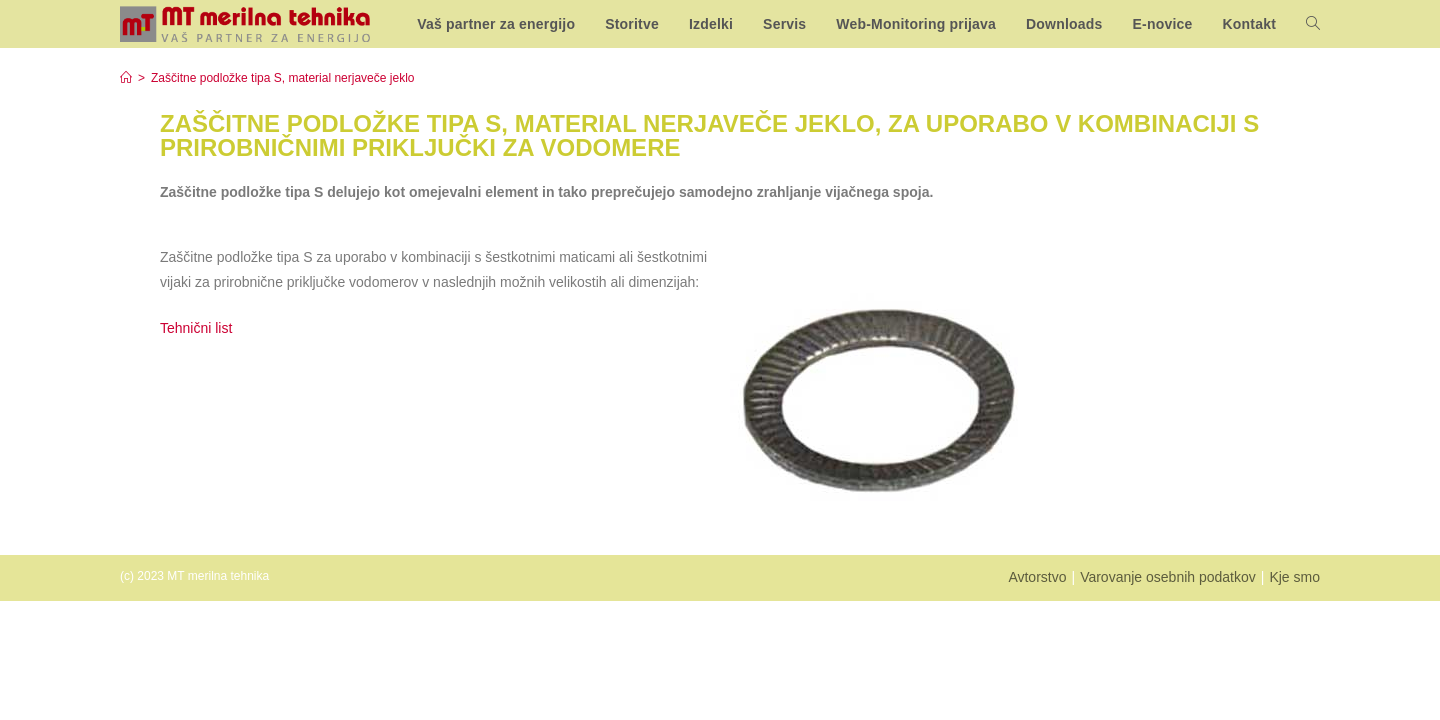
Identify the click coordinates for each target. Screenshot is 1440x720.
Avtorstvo (1037, 577)
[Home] (126, 78)
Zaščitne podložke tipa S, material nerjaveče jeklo (282, 78)
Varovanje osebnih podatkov (1168, 577)
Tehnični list (198, 328)
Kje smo (1294, 577)
